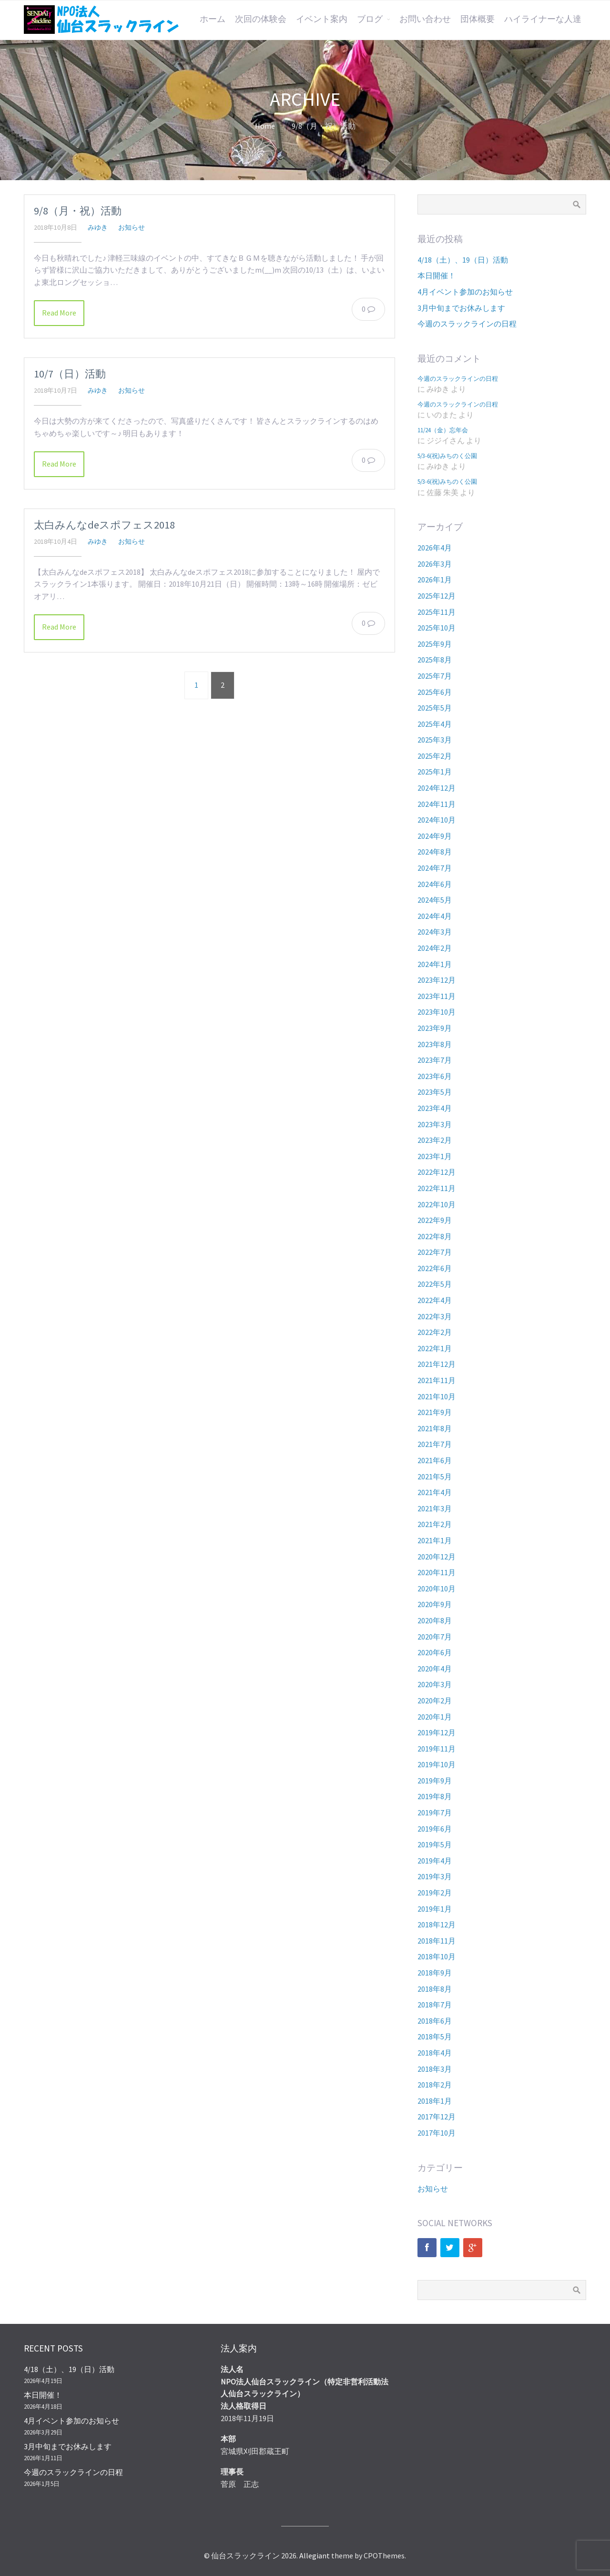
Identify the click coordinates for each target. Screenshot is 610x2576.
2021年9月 (434, 1412)
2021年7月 (434, 1444)
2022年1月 (434, 1348)
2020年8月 (434, 1620)
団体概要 (477, 19)
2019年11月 (436, 1748)
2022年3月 (434, 1316)
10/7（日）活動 (70, 373)
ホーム (212, 19)
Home (265, 126)
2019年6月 (434, 1828)
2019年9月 (434, 1780)
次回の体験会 (260, 19)
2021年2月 (434, 1524)
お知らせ (131, 227)
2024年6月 (434, 884)
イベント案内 (321, 19)
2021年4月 (434, 1492)
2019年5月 (434, 1844)
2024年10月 (436, 820)
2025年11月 (436, 612)
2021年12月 (436, 1364)
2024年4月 (434, 916)
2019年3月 (434, 1876)
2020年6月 (434, 1652)
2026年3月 (434, 564)
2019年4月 (434, 1860)
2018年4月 (434, 2052)
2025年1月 (434, 771)
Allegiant (314, 2555)
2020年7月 (434, 1636)
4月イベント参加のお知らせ (465, 291)
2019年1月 (434, 1909)
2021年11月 (436, 1380)
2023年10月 (436, 1012)
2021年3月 (434, 1508)
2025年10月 (436, 627)
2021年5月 (434, 1476)
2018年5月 (434, 2036)
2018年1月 (434, 2101)
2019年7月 (434, 1812)
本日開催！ (436, 275)
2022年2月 (434, 1332)
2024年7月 (434, 868)
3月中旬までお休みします (461, 308)
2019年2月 (434, 1892)
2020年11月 (436, 1572)
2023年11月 (436, 996)
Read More (59, 312)
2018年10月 (436, 1956)
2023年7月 (434, 1060)
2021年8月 (434, 1428)
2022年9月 (434, 1220)
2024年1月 (434, 964)
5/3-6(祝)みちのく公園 (447, 455)
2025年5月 (434, 708)
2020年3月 (434, 1684)
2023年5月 (434, 1092)
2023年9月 (434, 1028)
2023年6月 (434, 1076)
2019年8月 (434, 1796)
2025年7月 (434, 676)
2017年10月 (436, 2133)
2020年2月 (434, 1700)
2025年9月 (434, 644)
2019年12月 (436, 1732)
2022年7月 (434, 1252)
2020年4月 (434, 1668)
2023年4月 (434, 1108)
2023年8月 (434, 1044)
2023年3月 (434, 1124)
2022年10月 (436, 1204)
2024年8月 (434, 851)
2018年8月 (434, 1989)
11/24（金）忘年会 (442, 430)
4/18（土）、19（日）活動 (462, 260)
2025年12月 (436, 596)
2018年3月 (434, 2069)
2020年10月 (436, 1588)
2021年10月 (436, 1396)
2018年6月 (434, 2021)
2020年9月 (434, 1604)
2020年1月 (434, 1716)
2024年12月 (436, 788)
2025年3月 (434, 739)
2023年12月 (436, 980)
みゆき (98, 227)
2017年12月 (436, 2116)
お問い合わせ (425, 19)
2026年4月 (434, 547)
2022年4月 (434, 1300)
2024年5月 (434, 900)
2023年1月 (434, 1156)
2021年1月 (434, 1540)
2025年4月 (434, 724)
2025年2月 (434, 756)
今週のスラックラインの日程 (467, 323)
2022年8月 (434, 1236)
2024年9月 (434, 836)
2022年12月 (436, 1172)
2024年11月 (436, 804)
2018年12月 (436, 1924)
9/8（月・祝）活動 (78, 210)
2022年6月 (434, 1268)
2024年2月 (434, 948)
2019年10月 (436, 1764)
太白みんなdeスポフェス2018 (104, 524)
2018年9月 (434, 1972)
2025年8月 (434, 659)
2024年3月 (434, 932)
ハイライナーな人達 (542, 19)
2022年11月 (436, 1188)
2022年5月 (434, 1284)
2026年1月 (434, 579)
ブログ (370, 19)
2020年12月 (436, 1556)
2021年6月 (434, 1460)
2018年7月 (434, 2004)
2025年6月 (434, 692)
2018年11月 (436, 1940)
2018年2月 (434, 2084)
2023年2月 (434, 1140)
